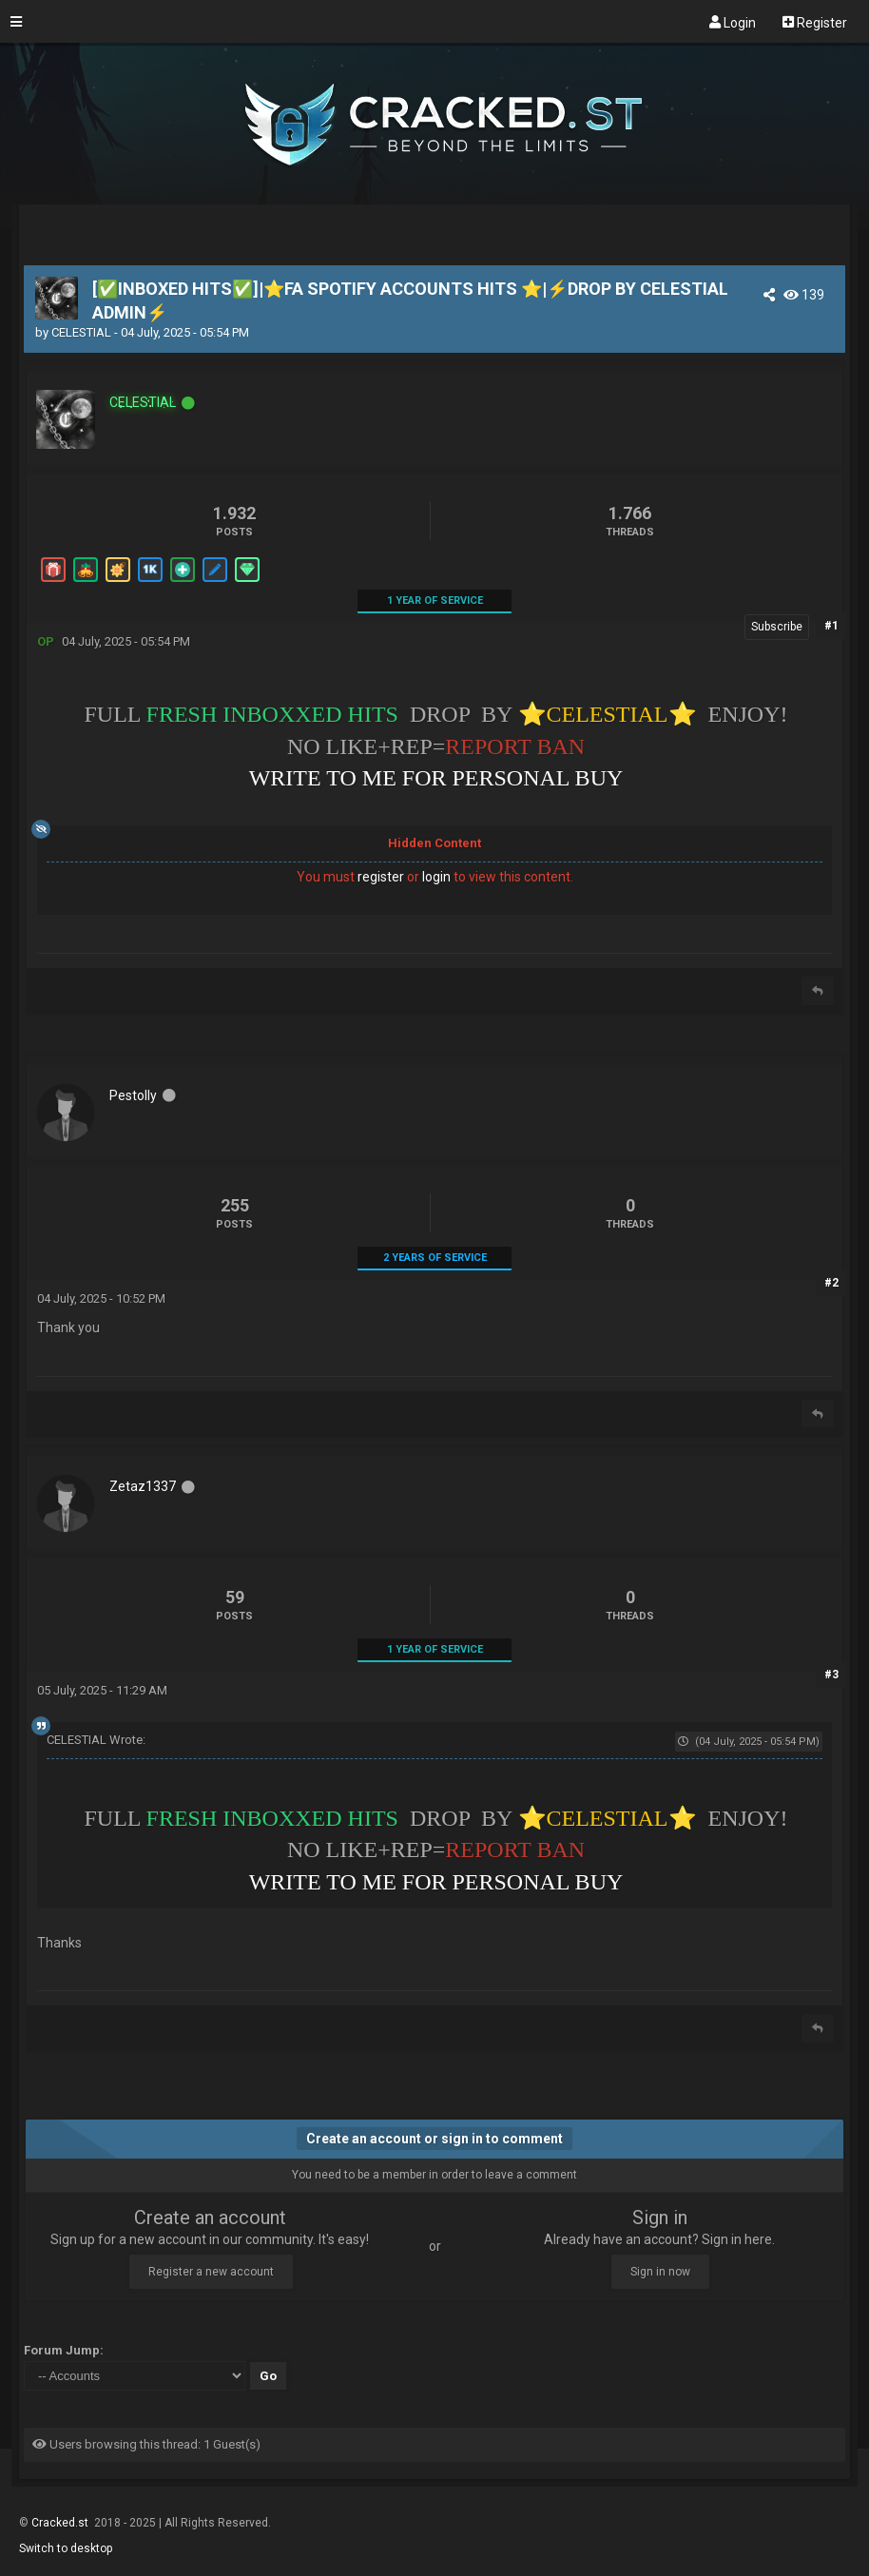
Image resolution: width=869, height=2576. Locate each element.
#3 (831, 1674)
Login (732, 21)
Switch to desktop (65, 2548)
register (380, 876)
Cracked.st (61, 2522)
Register (814, 21)
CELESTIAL (81, 332)
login (436, 876)
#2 (831, 1282)
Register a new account (211, 2271)
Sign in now (660, 2271)
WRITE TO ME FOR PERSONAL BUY (436, 777)
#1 (831, 625)
